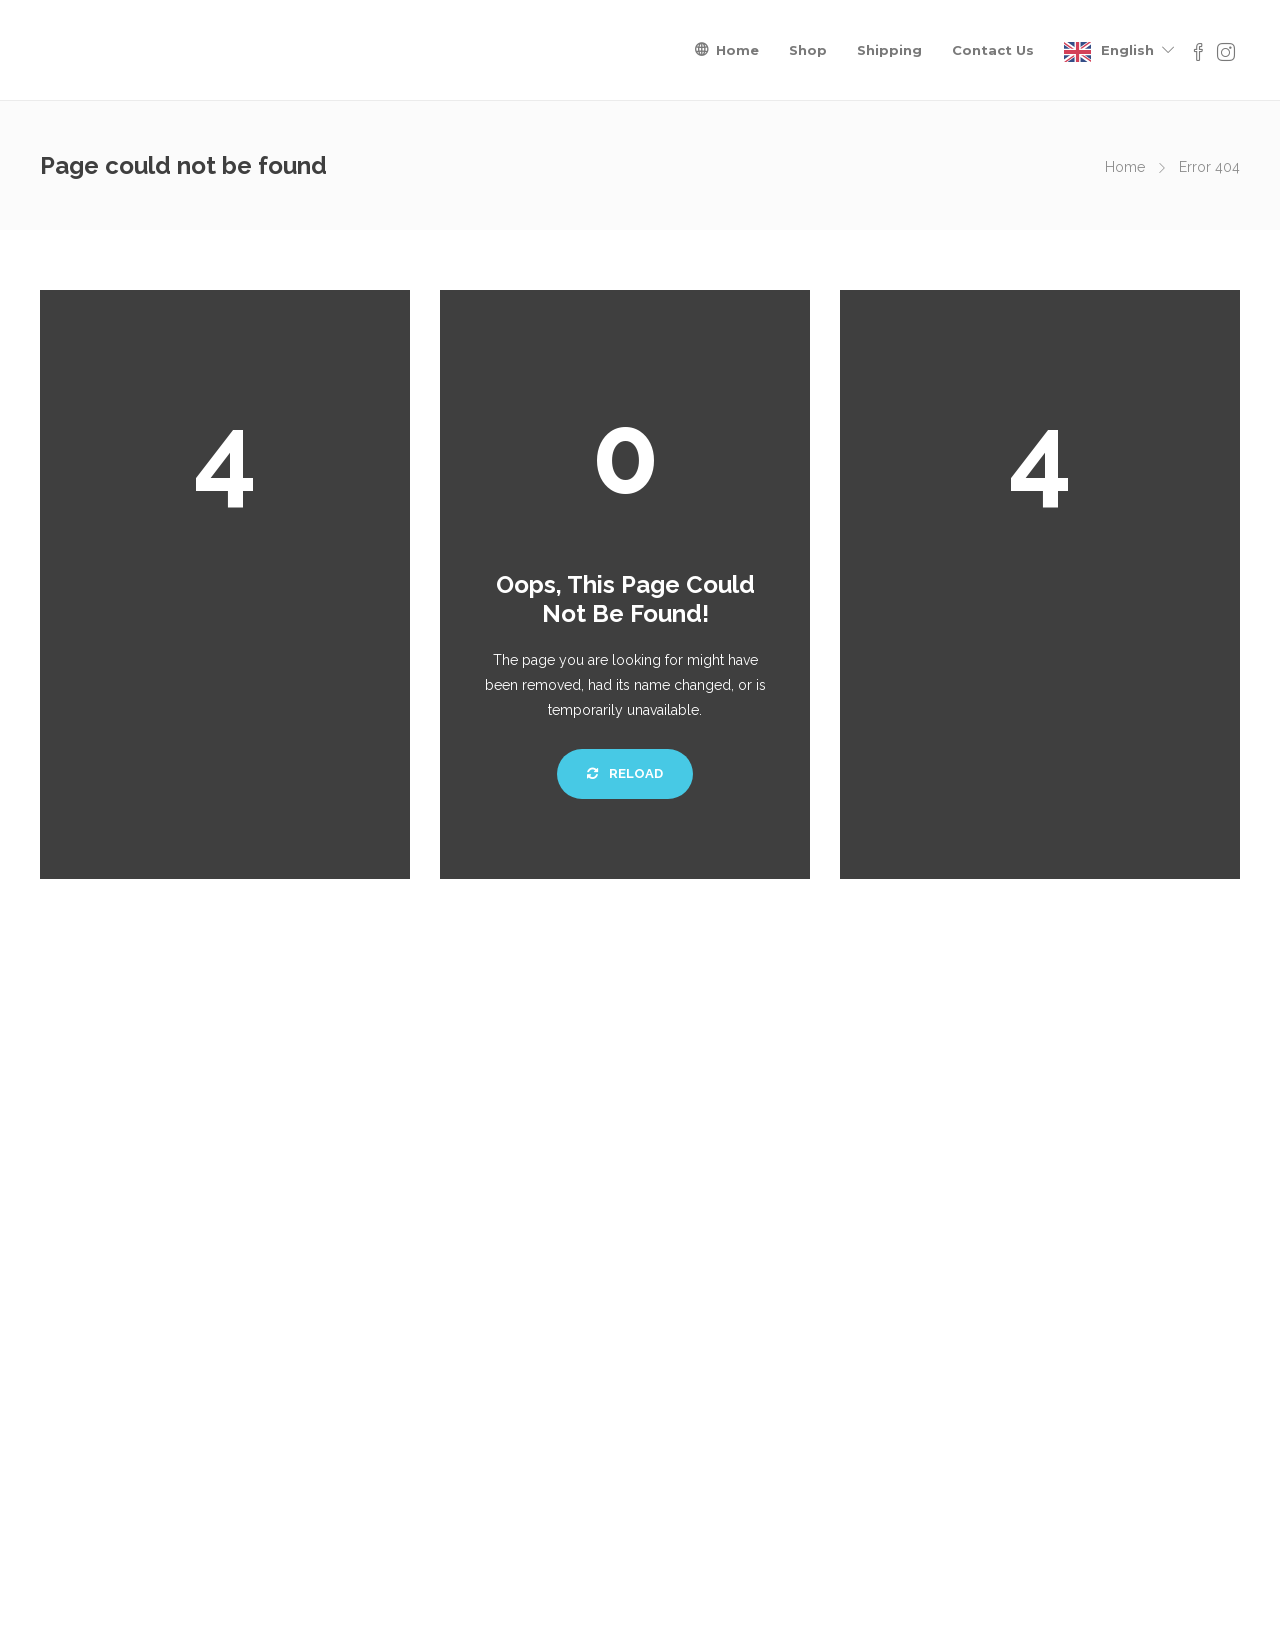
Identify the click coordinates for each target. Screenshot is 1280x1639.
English (1127, 50)
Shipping (889, 50)
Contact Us (993, 50)
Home (737, 50)
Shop (808, 50)
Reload (625, 773)
